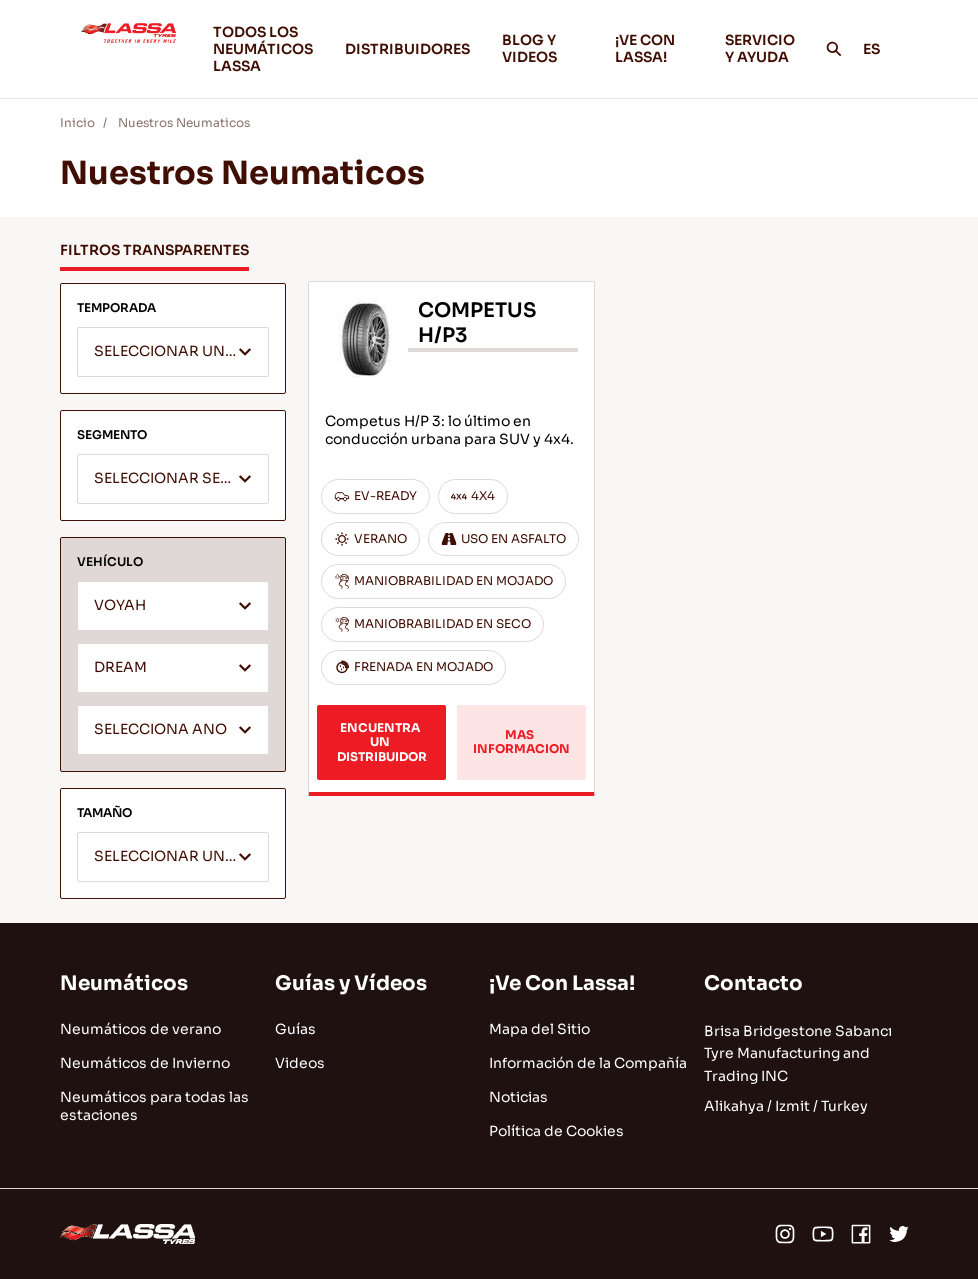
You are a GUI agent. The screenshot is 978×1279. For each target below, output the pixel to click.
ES (882, 49)
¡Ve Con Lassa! (562, 983)
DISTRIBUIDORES (407, 49)
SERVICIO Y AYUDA (760, 48)
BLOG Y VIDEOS (542, 48)
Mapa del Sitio (539, 1029)
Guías (295, 1029)
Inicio (77, 122)
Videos (300, 1063)
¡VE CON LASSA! (654, 48)
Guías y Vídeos (351, 983)
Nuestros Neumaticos (184, 122)
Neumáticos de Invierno (145, 1063)
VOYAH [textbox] (120, 605)
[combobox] (173, 352)
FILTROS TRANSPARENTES (154, 250)
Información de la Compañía (588, 1063)
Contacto (753, 983)
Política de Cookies (556, 1131)
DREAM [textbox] (120, 667)
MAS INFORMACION (521, 741)
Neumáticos (124, 983)
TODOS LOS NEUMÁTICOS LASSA (263, 49)
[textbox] (173, 353)
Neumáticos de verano (140, 1029)
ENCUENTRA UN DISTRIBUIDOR (382, 742)
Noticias (518, 1097)
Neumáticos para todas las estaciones (154, 1106)
